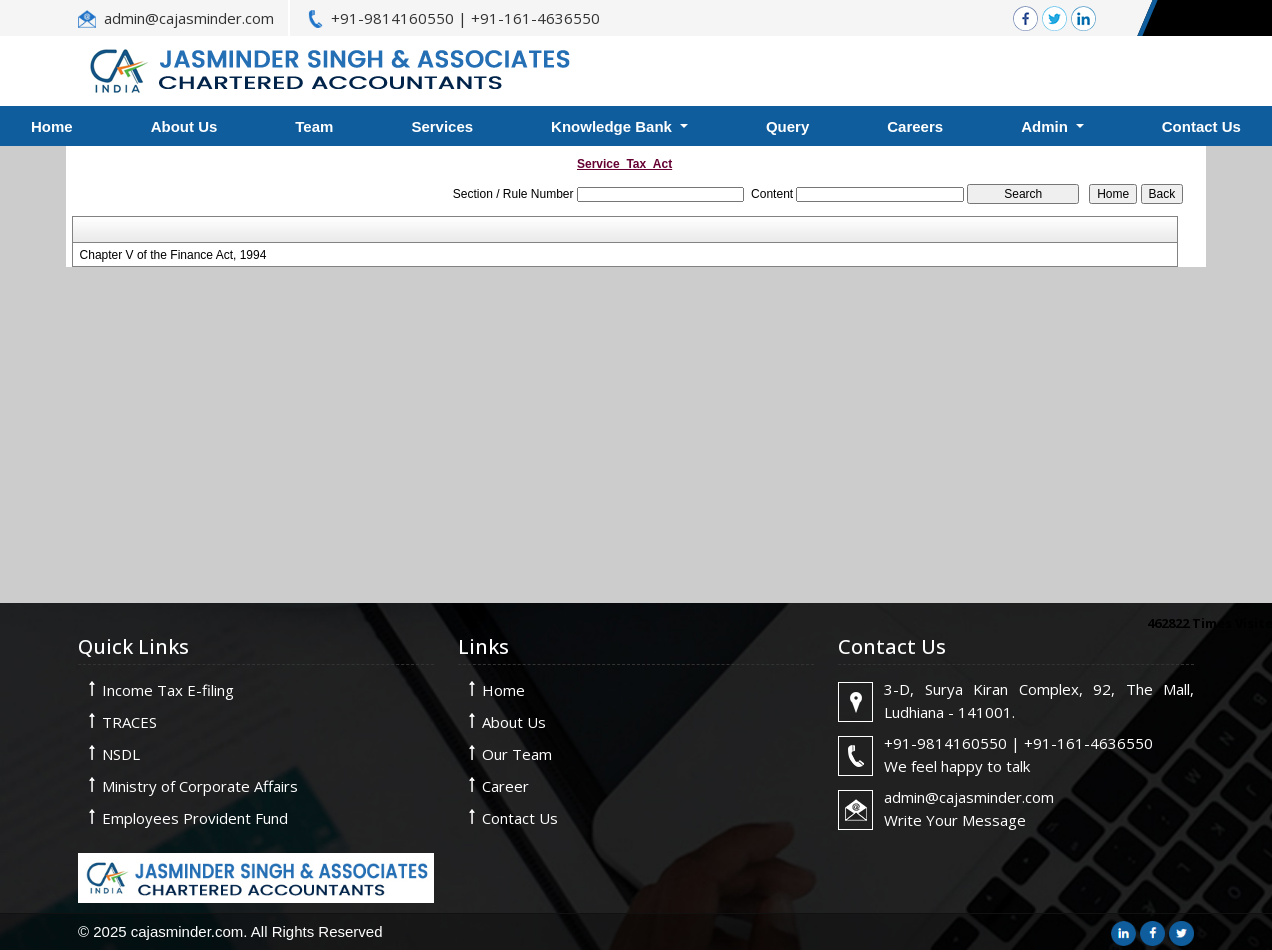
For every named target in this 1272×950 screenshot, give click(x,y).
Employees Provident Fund (195, 818)
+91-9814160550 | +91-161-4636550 (465, 18)
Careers (915, 126)
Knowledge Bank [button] (613, 126)
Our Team (517, 754)
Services (442, 126)
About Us (184, 126)
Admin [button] (1046, 126)
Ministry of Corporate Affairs (200, 786)
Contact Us (520, 818)
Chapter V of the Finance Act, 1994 (173, 255)
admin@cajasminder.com (189, 18)
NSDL (121, 754)
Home (503, 690)
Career (505, 786)
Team (314, 126)
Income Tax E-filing (168, 690)
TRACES (129, 722)
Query (787, 126)
